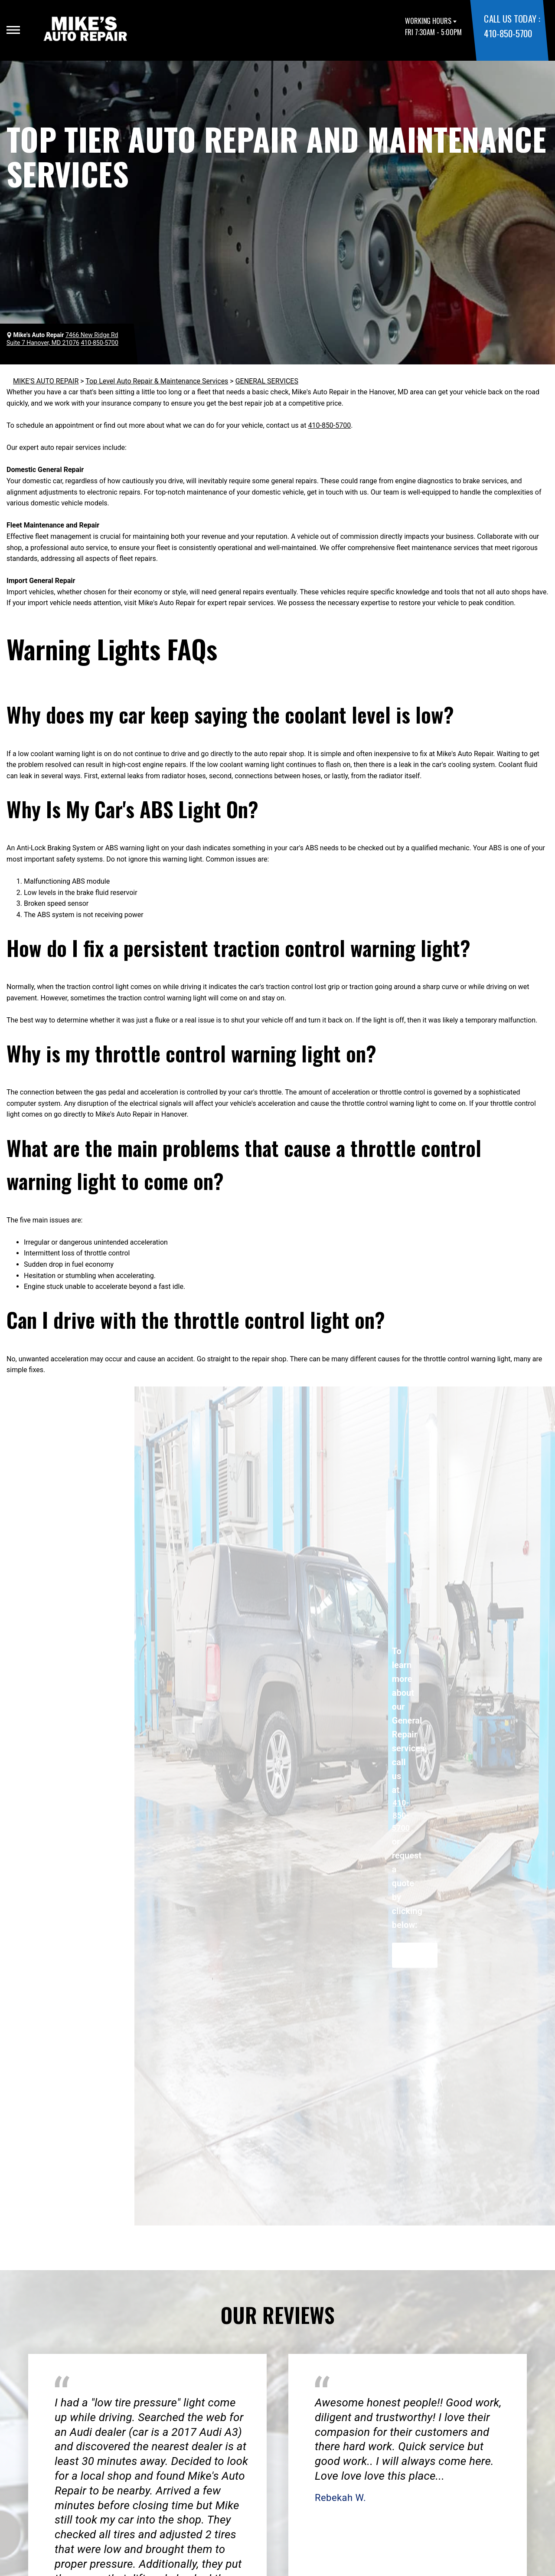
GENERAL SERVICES (266, 381)
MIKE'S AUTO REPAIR (45, 381)
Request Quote (415, 1955)
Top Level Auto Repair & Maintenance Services (156, 381)
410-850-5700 (508, 33)
